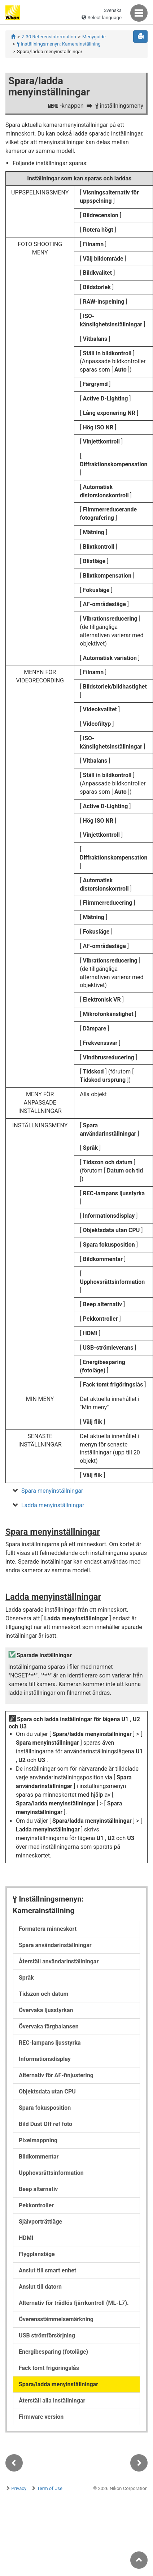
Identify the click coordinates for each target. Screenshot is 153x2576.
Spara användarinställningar (55, 1945)
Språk (26, 1977)
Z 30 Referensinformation (49, 36)
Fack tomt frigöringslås (49, 2368)
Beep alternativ (38, 2189)
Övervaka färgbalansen (49, 2026)
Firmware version (41, 2416)
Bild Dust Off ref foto (45, 2124)
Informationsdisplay (45, 2059)
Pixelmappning (38, 2140)
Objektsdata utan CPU (47, 2091)
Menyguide (94, 36)
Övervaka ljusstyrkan (46, 2010)
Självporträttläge (40, 2221)
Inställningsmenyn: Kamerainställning (59, 44)
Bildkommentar (38, 2156)
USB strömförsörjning (47, 2335)
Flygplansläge (37, 2254)
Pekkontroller (36, 2205)
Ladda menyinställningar (52, 1505)
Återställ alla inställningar (52, 2400)
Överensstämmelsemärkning (56, 2319)
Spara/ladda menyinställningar (58, 2384)
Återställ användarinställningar (59, 1961)
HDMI (26, 2237)
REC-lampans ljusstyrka (50, 2042)
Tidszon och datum (43, 1993)
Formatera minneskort (47, 1928)
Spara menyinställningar (52, 1490)
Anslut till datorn (40, 2286)
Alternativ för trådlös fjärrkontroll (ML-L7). (74, 2302)
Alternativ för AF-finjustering (56, 2075)
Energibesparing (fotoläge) (53, 2351)
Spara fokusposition (45, 2107)
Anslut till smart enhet (47, 2270)
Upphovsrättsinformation (51, 2172)
